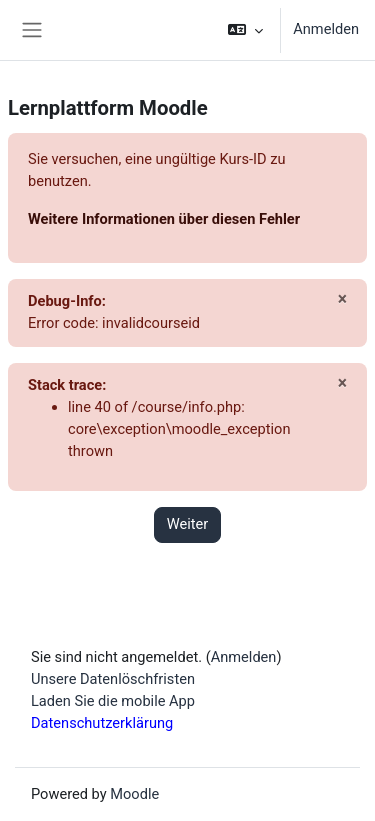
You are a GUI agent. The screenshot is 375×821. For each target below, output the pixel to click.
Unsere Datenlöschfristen (113, 679)
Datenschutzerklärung (102, 723)
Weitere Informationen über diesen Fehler (164, 219)
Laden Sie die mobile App (113, 701)
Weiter (188, 524)
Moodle (134, 794)
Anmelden (326, 29)
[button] (245, 30)
